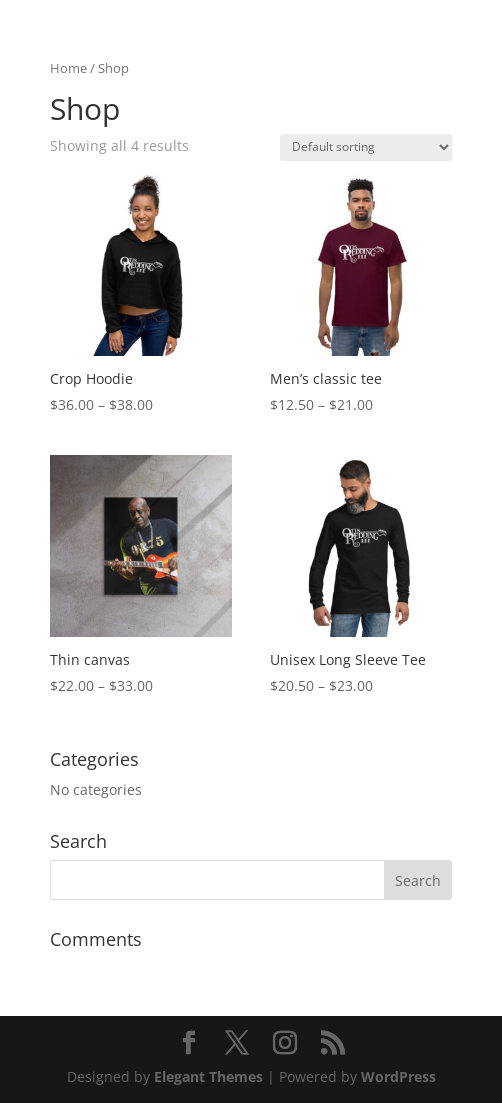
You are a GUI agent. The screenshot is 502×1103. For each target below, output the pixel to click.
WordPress (398, 1076)
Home (68, 68)
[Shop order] (366, 147)
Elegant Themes (208, 1076)
